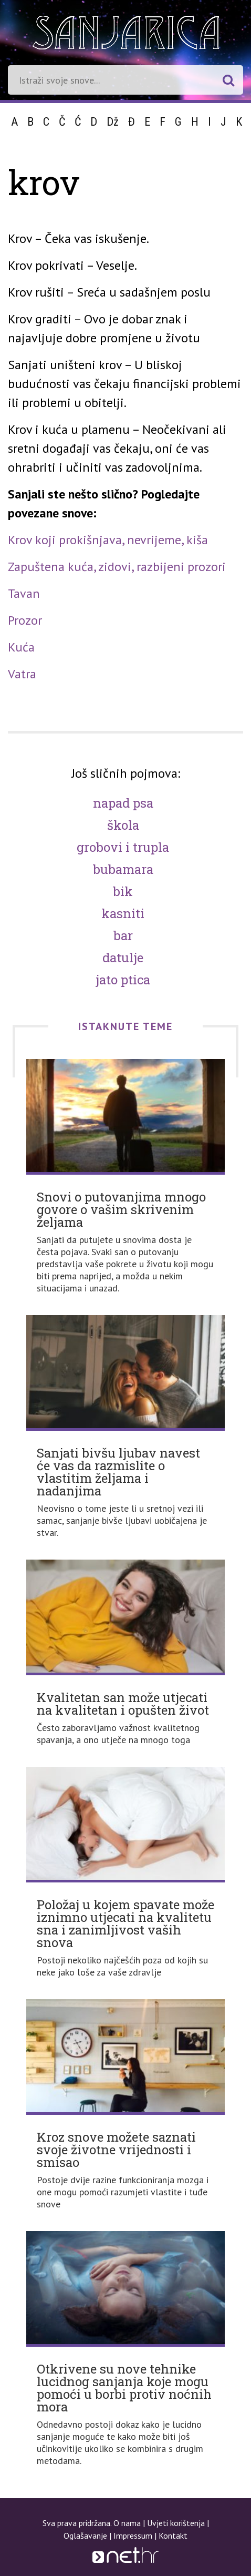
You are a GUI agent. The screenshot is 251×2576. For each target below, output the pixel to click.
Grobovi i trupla (123, 847)
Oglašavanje (85, 2535)
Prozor (25, 620)
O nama (127, 2523)
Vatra (22, 674)
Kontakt (173, 2535)
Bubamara (123, 869)
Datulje (122, 957)
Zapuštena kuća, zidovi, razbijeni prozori (117, 566)
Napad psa (123, 803)
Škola (123, 825)
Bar (123, 935)
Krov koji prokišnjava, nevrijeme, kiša (108, 540)
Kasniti (122, 913)
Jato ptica (123, 979)
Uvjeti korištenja (176, 2523)
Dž (113, 121)
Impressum (132, 2535)
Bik (123, 891)
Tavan (24, 593)
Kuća (21, 647)
